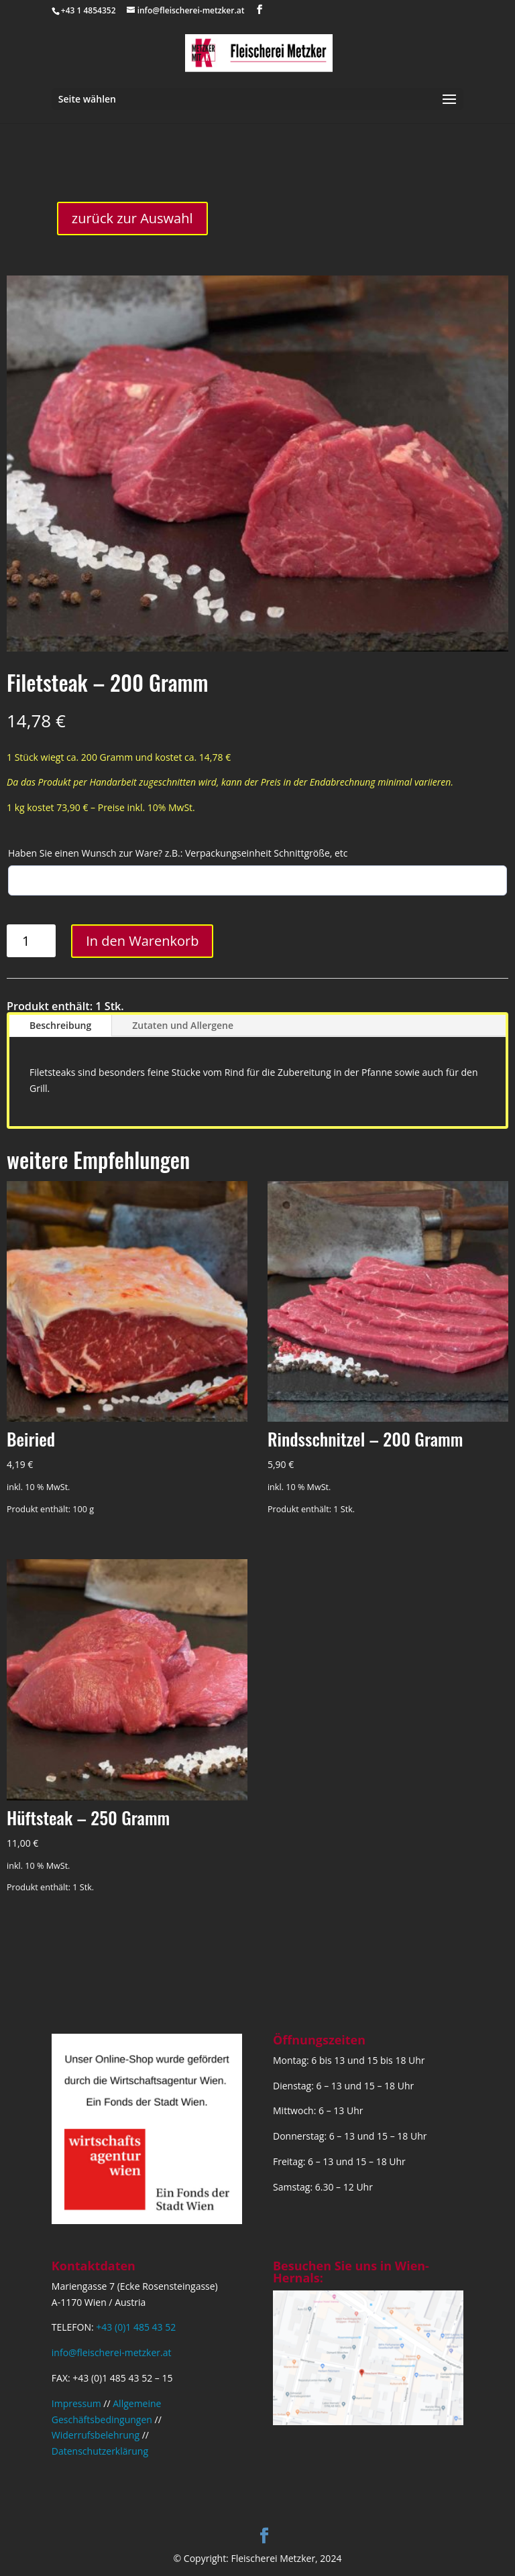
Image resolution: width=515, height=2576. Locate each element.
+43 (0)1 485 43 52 (136, 2327)
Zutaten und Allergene (182, 1025)
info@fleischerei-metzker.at (112, 2352)
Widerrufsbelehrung (95, 2435)
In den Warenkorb (142, 941)
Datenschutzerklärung (100, 2451)
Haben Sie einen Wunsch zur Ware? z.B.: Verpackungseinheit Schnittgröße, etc (178, 853)
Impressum (76, 2403)
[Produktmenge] (31, 940)
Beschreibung (60, 1025)
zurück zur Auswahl (132, 218)
